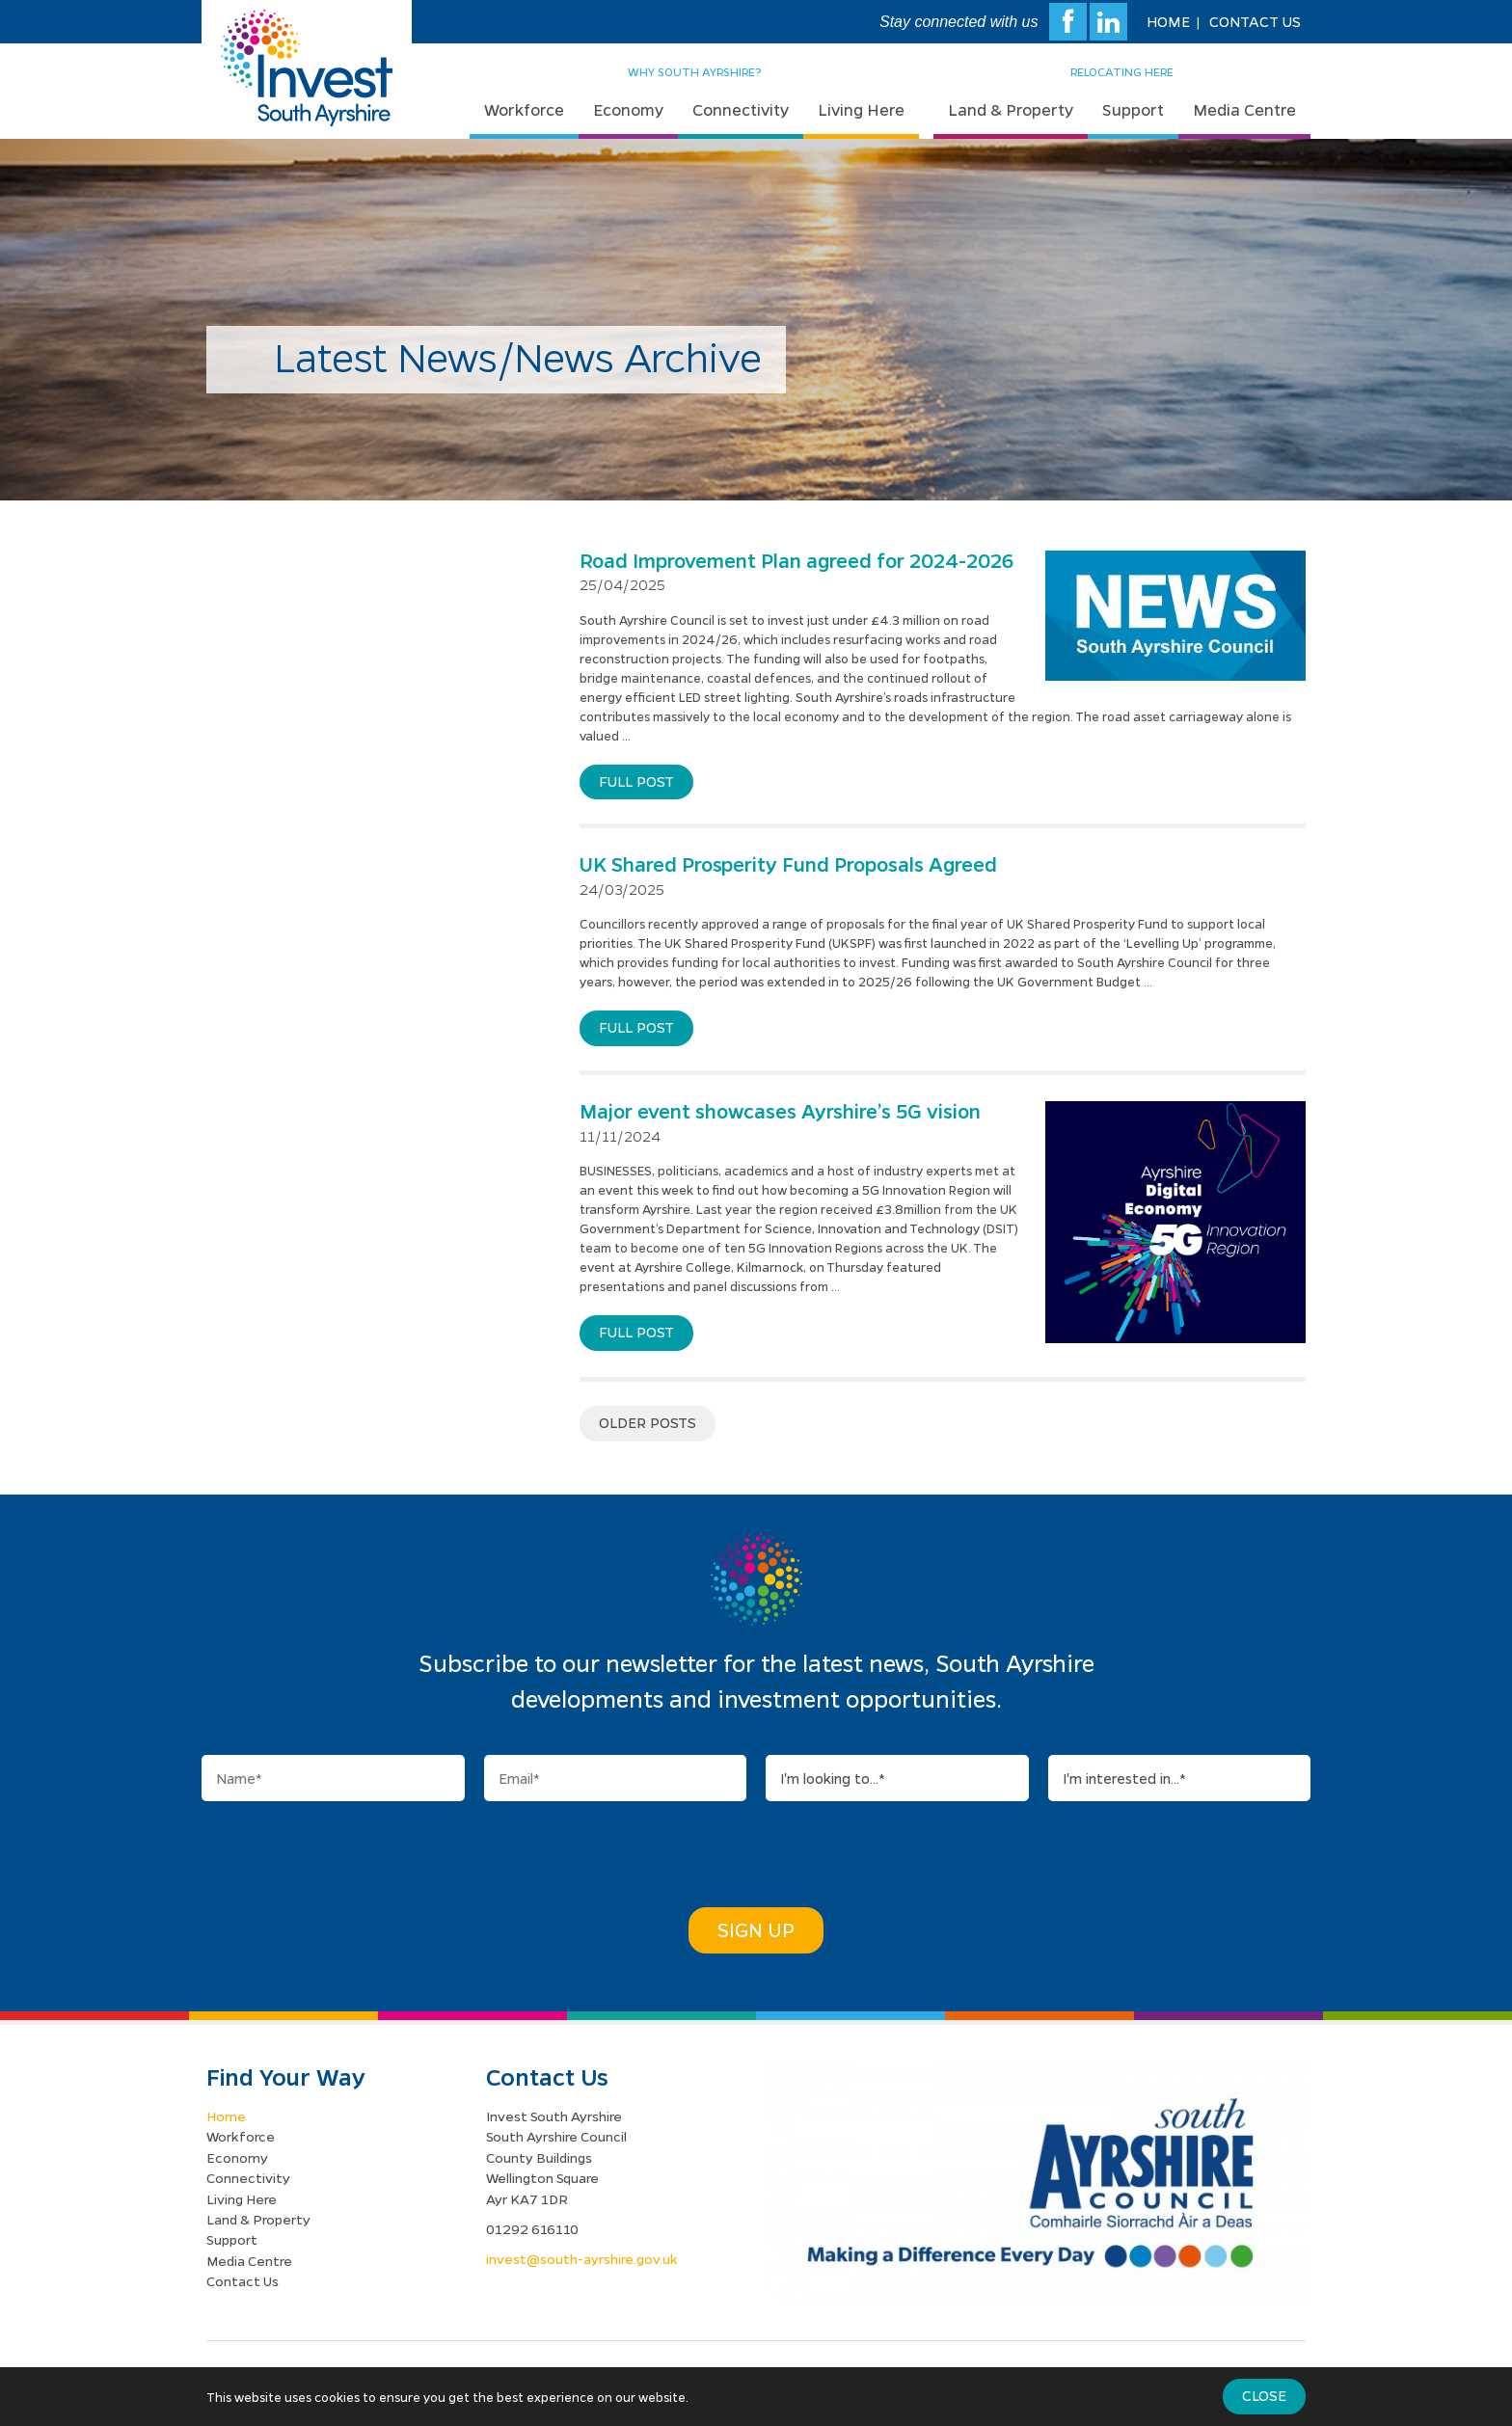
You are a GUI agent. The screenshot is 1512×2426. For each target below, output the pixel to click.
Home (1168, 21)
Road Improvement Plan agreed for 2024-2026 (796, 560)
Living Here (861, 109)
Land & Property (1010, 109)
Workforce (524, 109)
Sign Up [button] (756, 1929)
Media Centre (1244, 109)
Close (1264, 2395)
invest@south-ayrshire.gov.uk (582, 2258)
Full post (636, 781)
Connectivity (740, 109)
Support (1133, 109)
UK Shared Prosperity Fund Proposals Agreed (788, 863)
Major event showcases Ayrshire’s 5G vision (780, 1110)
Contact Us (1255, 21)
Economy (628, 109)
